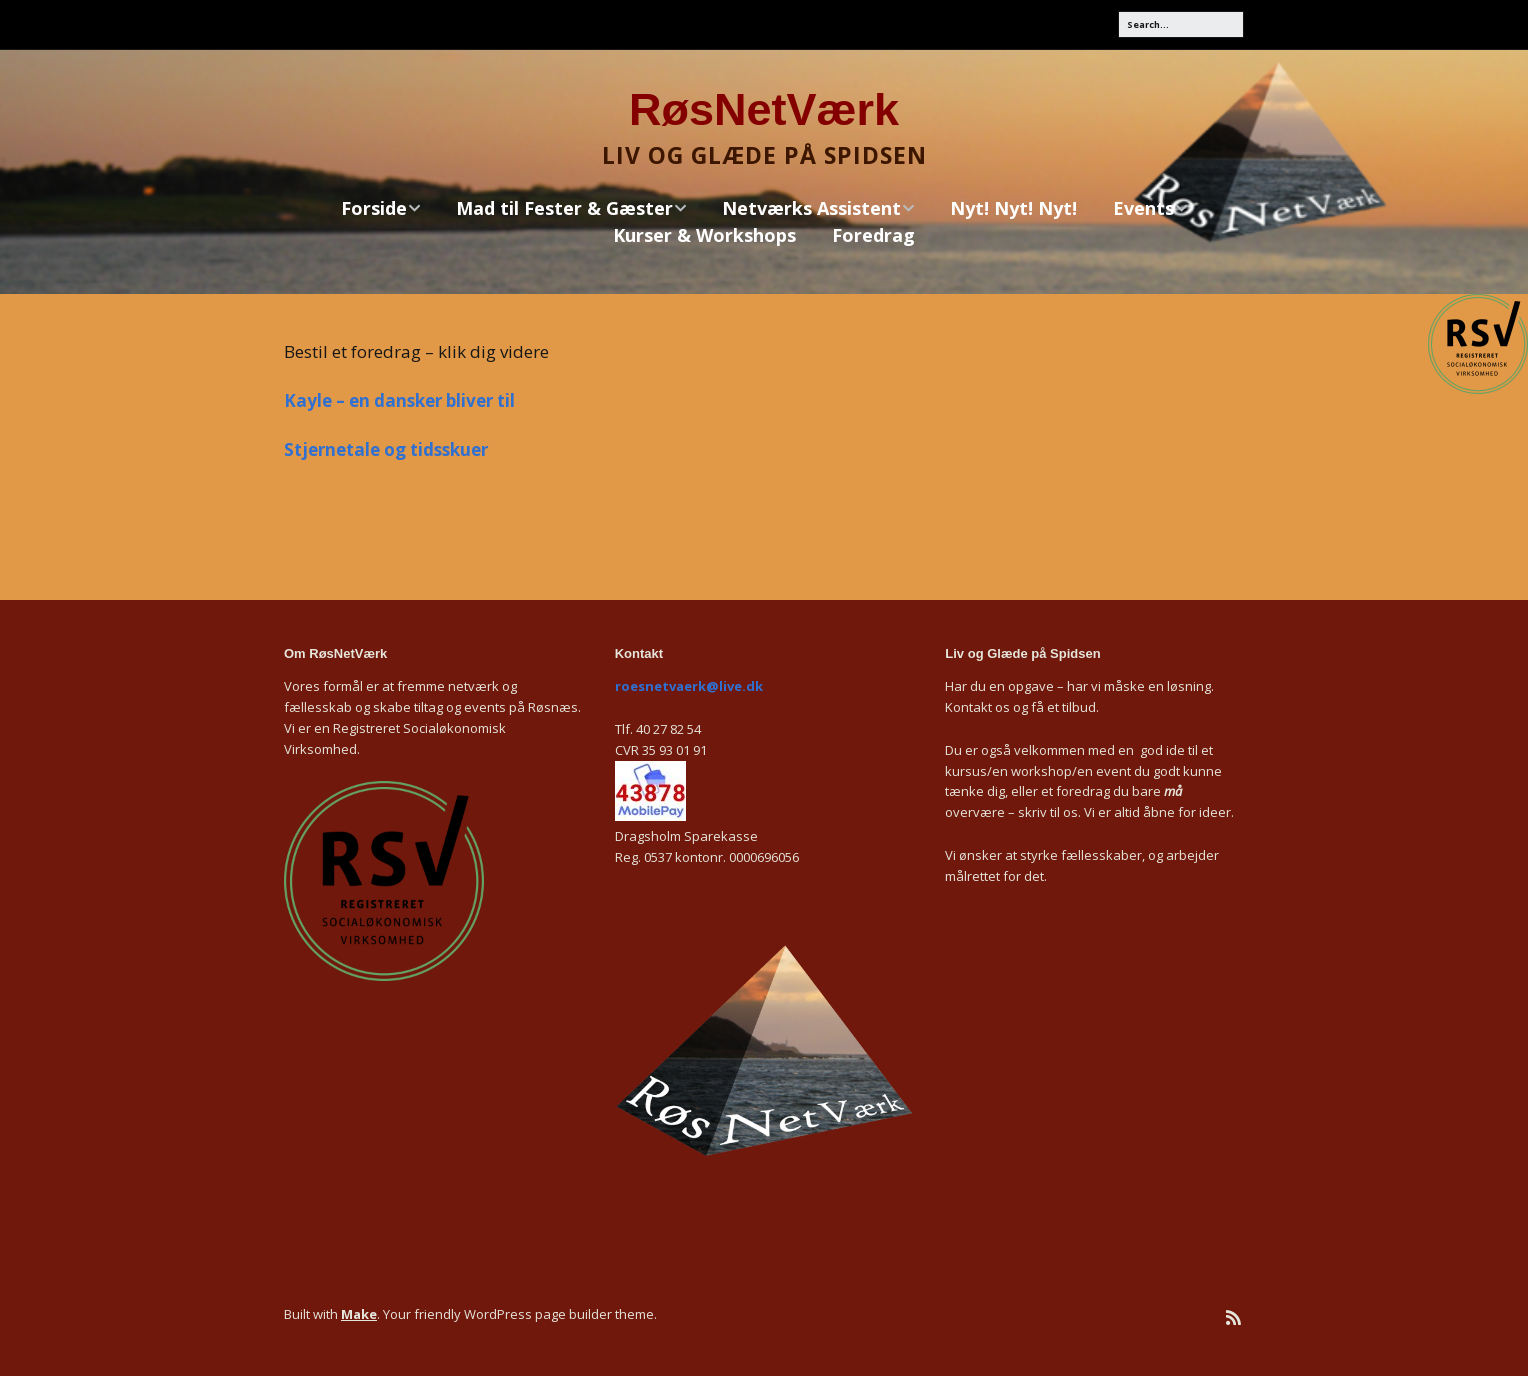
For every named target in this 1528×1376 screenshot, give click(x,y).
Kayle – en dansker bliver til (399, 400)
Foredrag (873, 235)
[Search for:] (1181, 24)
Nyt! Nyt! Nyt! (1013, 208)
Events (1143, 208)
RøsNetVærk (764, 109)
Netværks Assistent (811, 208)
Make (359, 1314)
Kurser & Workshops (704, 235)
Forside (374, 208)
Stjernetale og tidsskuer (386, 449)
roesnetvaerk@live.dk (689, 686)
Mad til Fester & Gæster (564, 208)
